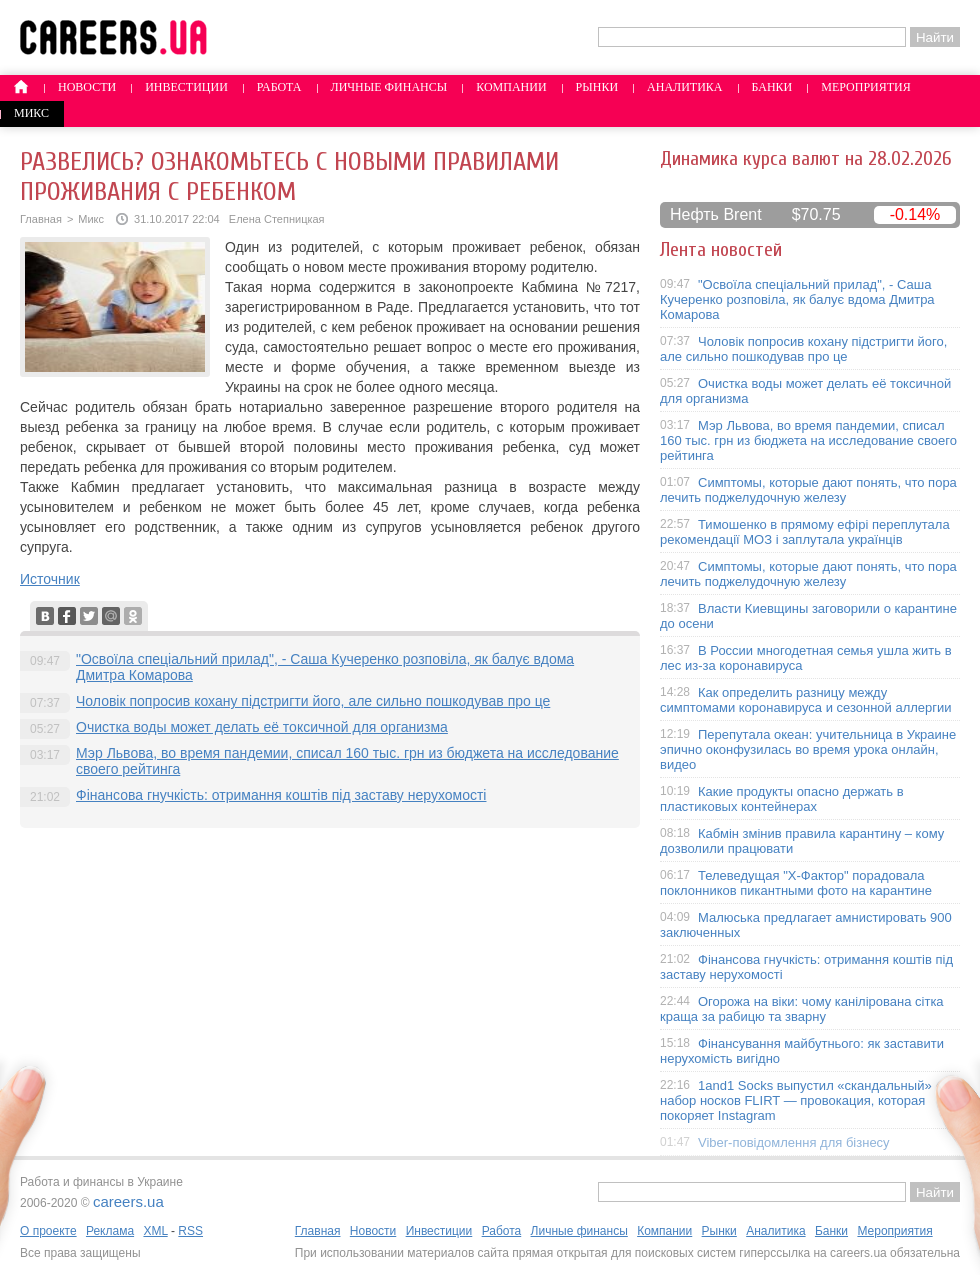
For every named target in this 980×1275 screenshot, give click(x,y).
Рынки (597, 87)
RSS (190, 1231)
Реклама (110, 1231)
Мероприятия (866, 87)
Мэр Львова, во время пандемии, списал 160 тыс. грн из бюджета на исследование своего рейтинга (808, 440)
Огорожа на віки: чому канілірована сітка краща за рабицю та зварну (802, 1009)
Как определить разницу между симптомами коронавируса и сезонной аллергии (806, 700)
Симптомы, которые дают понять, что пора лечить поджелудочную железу (808, 490)
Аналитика (684, 87)
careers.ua (128, 1201)
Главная (41, 219)
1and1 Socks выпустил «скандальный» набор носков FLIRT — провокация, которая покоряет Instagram (796, 1100)
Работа (279, 87)
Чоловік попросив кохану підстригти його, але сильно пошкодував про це (313, 701)
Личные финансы (389, 87)
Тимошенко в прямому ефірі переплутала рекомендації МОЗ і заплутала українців (805, 532)
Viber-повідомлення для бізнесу (794, 1142)
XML (155, 1231)
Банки (772, 87)
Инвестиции (186, 87)
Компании (511, 87)
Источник (50, 579)
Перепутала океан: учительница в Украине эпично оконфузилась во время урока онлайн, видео (808, 749)
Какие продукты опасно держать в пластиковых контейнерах (782, 799)
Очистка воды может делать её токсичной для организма (262, 727)
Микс (31, 113)
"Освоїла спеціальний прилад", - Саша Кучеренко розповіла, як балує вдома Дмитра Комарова (797, 299)
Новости (87, 87)
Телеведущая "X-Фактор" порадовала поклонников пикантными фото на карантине (796, 883)
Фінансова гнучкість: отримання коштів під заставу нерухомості (281, 795)
